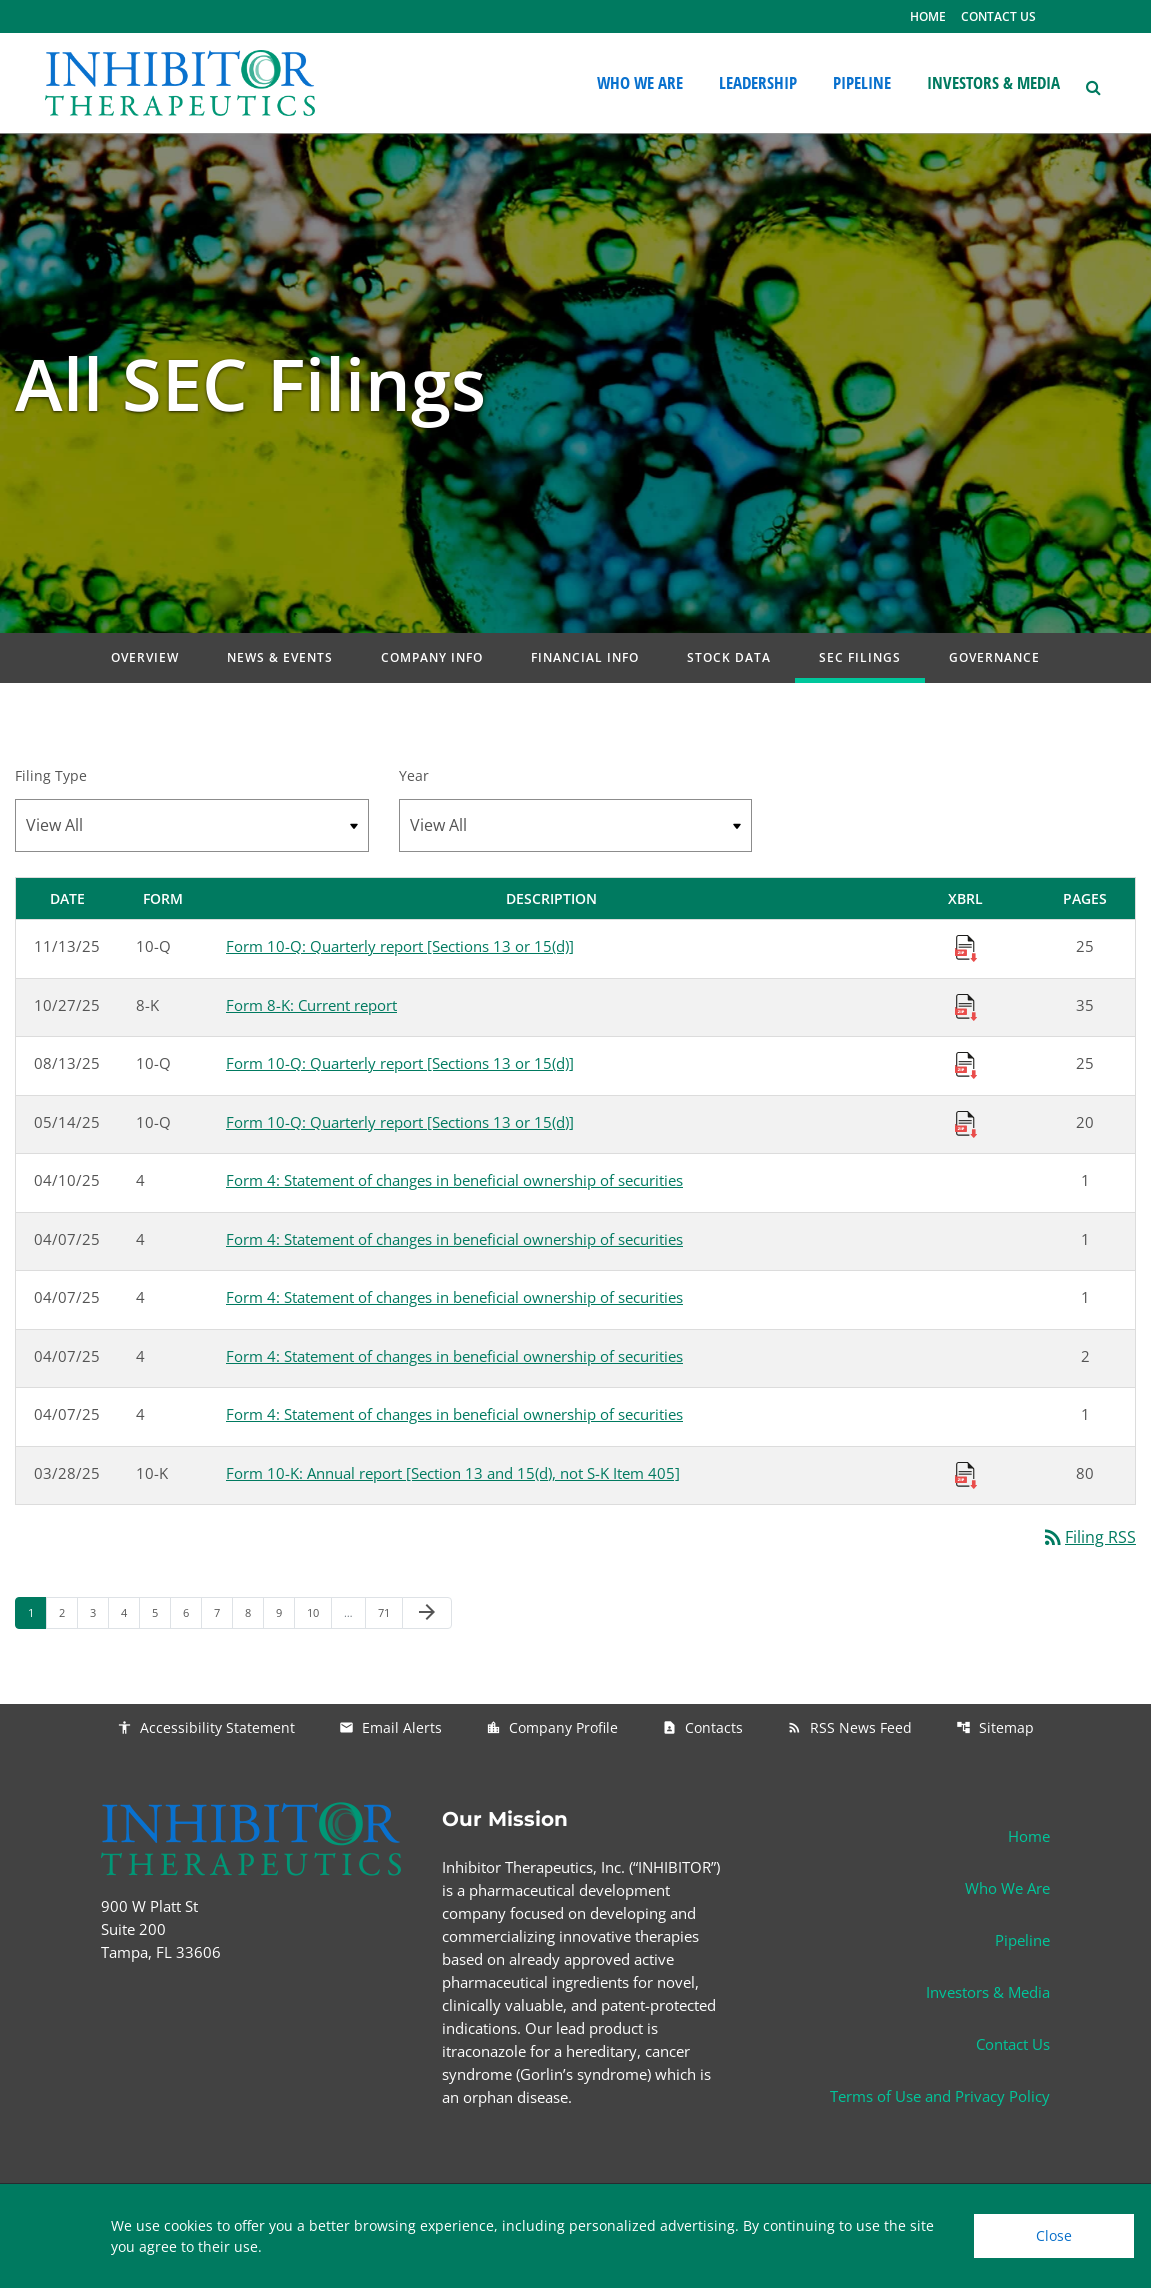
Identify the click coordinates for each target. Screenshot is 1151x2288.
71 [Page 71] (389, 1612)
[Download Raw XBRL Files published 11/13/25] (966, 947)
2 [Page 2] (68, 1612)
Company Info (432, 657)
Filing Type (51, 775)
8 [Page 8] (254, 1612)
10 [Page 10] (318, 1612)
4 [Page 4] (130, 1612)
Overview (145, 657)
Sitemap (995, 1727)
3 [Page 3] (99, 1612)
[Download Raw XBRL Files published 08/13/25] (966, 1064)
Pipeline (1022, 1940)
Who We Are (1007, 1888)
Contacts (702, 1727)
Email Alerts (390, 1727)
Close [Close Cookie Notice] (1054, 2235)
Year (414, 775)
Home (1029, 1836)
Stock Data (729, 657)
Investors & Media (988, 1992)
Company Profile (552, 1727)
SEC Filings (860, 657)
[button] (1092, 85)
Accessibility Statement (206, 1727)
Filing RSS (1088, 1537)
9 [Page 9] (285, 1612)
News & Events (280, 657)
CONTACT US (998, 16)
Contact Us (1013, 2044)
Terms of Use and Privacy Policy (940, 2096)
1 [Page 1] (37, 1612)
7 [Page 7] (223, 1612)
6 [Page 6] (192, 1612)
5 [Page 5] (161, 1612)
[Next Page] (427, 1613)
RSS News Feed (849, 1727)
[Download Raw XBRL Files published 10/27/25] (966, 1005)
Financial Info (585, 657)
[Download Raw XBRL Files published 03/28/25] (966, 1473)
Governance (994, 657)
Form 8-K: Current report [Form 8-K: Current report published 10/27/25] (311, 1005)
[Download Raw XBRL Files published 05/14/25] (966, 1122)
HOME (928, 16)
